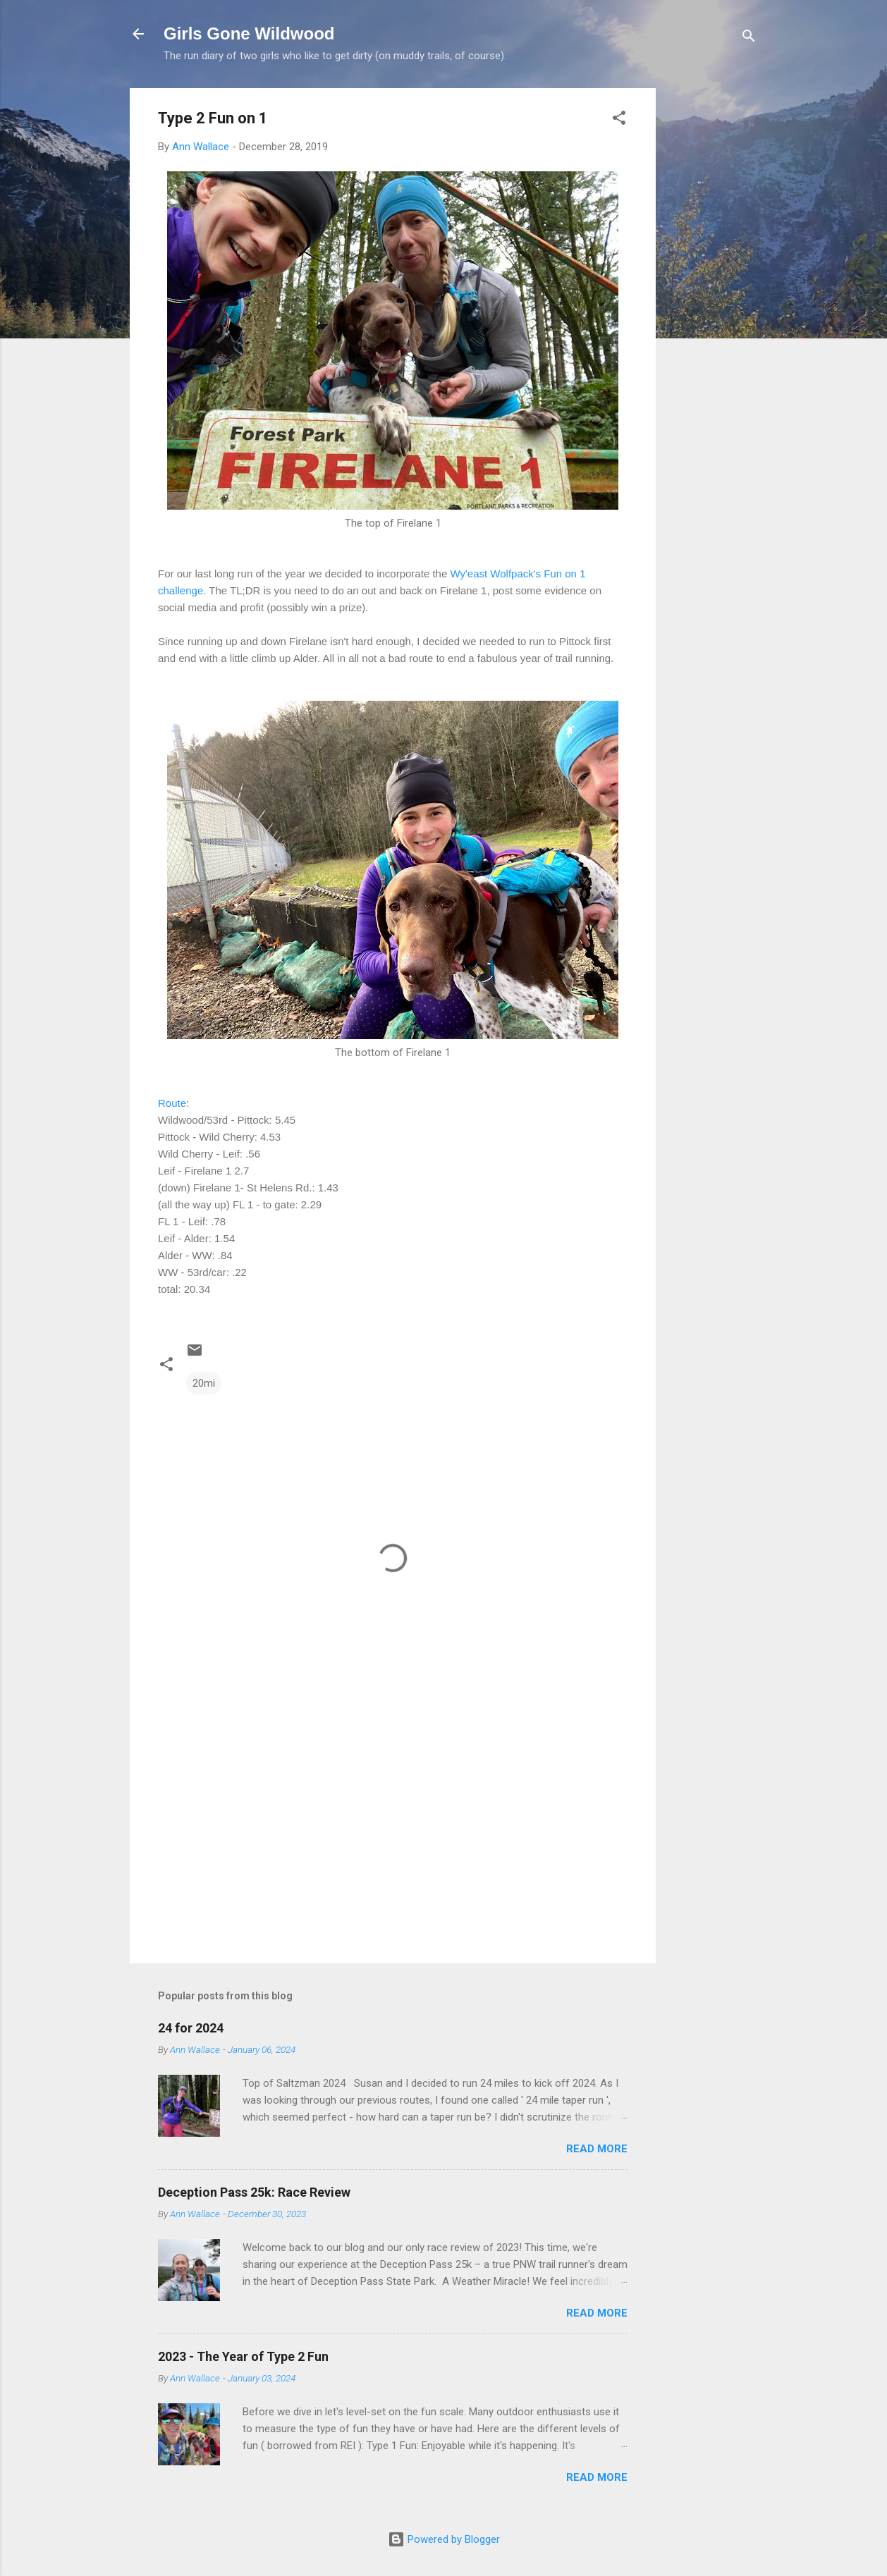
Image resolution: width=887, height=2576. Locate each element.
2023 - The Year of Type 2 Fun (243, 2356)
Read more (597, 2148)
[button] (619, 120)
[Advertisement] (712, 299)
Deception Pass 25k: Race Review (254, 2192)
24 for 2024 (191, 2027)
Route (172, 1103)
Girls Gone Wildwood (249, 33)
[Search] (748, 38)
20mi (203, 1383)
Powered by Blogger (444, 2539)
